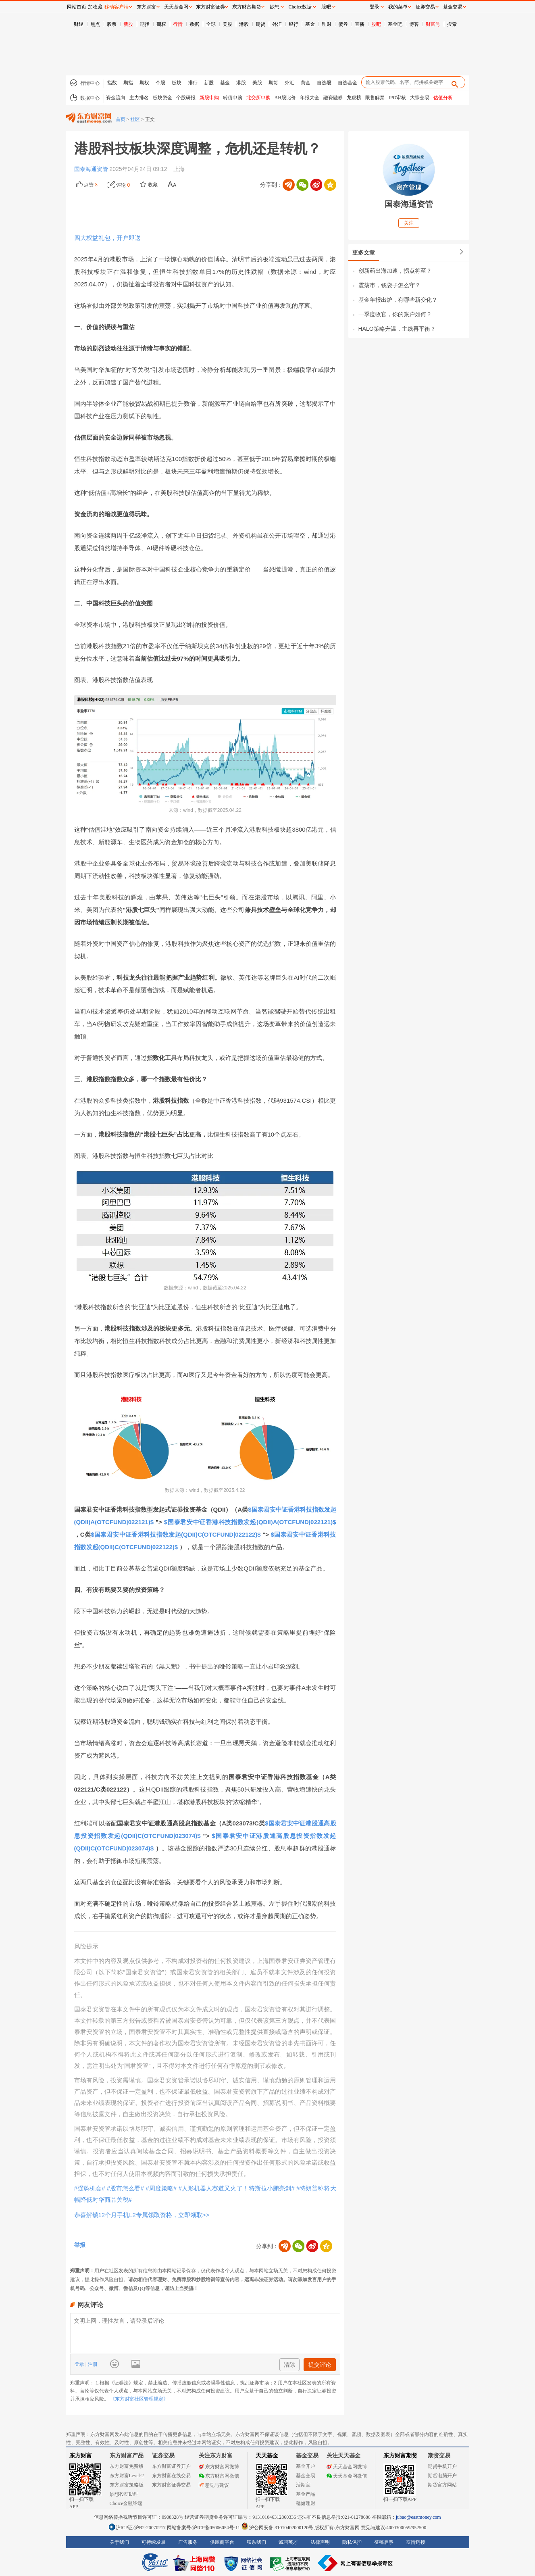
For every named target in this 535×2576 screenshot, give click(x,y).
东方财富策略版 (127, 2485)
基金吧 (395, 24)
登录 (80, 2364)
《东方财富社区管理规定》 (139, 2399)
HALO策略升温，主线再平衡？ (397, 328)
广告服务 (188, 2542)
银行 (293, 24)
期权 (161, 24)
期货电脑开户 (442, 2475)
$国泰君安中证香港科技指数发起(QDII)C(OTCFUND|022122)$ (175, 1534)
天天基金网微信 (347, 2476)
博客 (414, 24)
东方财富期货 (400, 2456)
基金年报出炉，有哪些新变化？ (397, 299)
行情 (178, 24)
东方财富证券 (210, 7)
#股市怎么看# (125, 2188)
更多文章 (363, 252)
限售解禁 (375, 97)
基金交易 (305, 2475)
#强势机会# (89, 2188)
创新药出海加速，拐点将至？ (395, 270)
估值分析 (443, 97)
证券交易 (425, 7)
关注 (409, 223)
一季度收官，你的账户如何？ (395, 314)
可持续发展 (154, 2542)
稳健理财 (305, 2503)
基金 (310, 24)
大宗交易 (419, 97)
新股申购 (209, 97)
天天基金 (267, 2456)
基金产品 (305, 2494)
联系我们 (256, 2542)
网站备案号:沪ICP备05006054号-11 (204, 2527)
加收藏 (95, 7)
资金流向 (115, 97)
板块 (176, 83)
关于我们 (119, 2542)
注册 (92, 2364)
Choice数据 (300, 7)
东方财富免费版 (127, 2466)
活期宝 (303, 2485)
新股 (128, 24)
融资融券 (333, 97)
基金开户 (305, 2466)
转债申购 (232, 97)
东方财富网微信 (219, 2476)
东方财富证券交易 (171, 2485)
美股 (227, 24)
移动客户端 (116, 7)
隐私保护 (352, 2542)
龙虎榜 (354, 97)
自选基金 (347, 83)
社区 (135, 119)
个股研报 (186, 97)
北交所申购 (258, 97)
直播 (359, 24)
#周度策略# (161, 2188)
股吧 (376, 24)
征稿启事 (383, 2542)
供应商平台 (222, 2542)
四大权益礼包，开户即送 (107, 237)
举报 (79, 2245)
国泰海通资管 (92, 169)
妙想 (274, 7)
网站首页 (76, 7)
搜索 (452, 24)
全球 (211, 24)
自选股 (324, 83)
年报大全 (309, 97)
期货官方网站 (442, 2485)
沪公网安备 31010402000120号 (277, 2527)
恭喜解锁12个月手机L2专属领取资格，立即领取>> (142, 2214)
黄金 (305, 83)
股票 (112, 24)
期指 (145, 24)
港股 (244, 24)
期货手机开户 (442, 2466)
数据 (194, 24)
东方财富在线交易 (171, 2475)
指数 (112, 83)
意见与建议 (214, 2485)
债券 (343, 24)
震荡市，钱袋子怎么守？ (389, 285)
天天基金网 (176, 7)
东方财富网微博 (219, 2467)
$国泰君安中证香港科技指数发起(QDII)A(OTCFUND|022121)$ (250, 1521)
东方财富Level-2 (127, 2475)
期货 (260, 24)
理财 (326, 24)
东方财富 (80, 2456)
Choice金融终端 (126, 2503)
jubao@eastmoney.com (418, 2517)
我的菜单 (398, 7)
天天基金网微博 (347, 2467)
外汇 (277, 24)
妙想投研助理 (124, 2494)
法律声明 (320, 2542)
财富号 (433, 24)
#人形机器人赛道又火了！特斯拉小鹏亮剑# (236, 2188)
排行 (193, 83)
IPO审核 (397, 97)
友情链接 (415, 2542)
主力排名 (139, 97)
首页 (120, 119)
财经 (78, 24)
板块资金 (162, 97)
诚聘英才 (288, 2542)
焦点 (95, 24)
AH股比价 (285, 97)
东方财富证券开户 (171, 2466)
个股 (160, 83)
